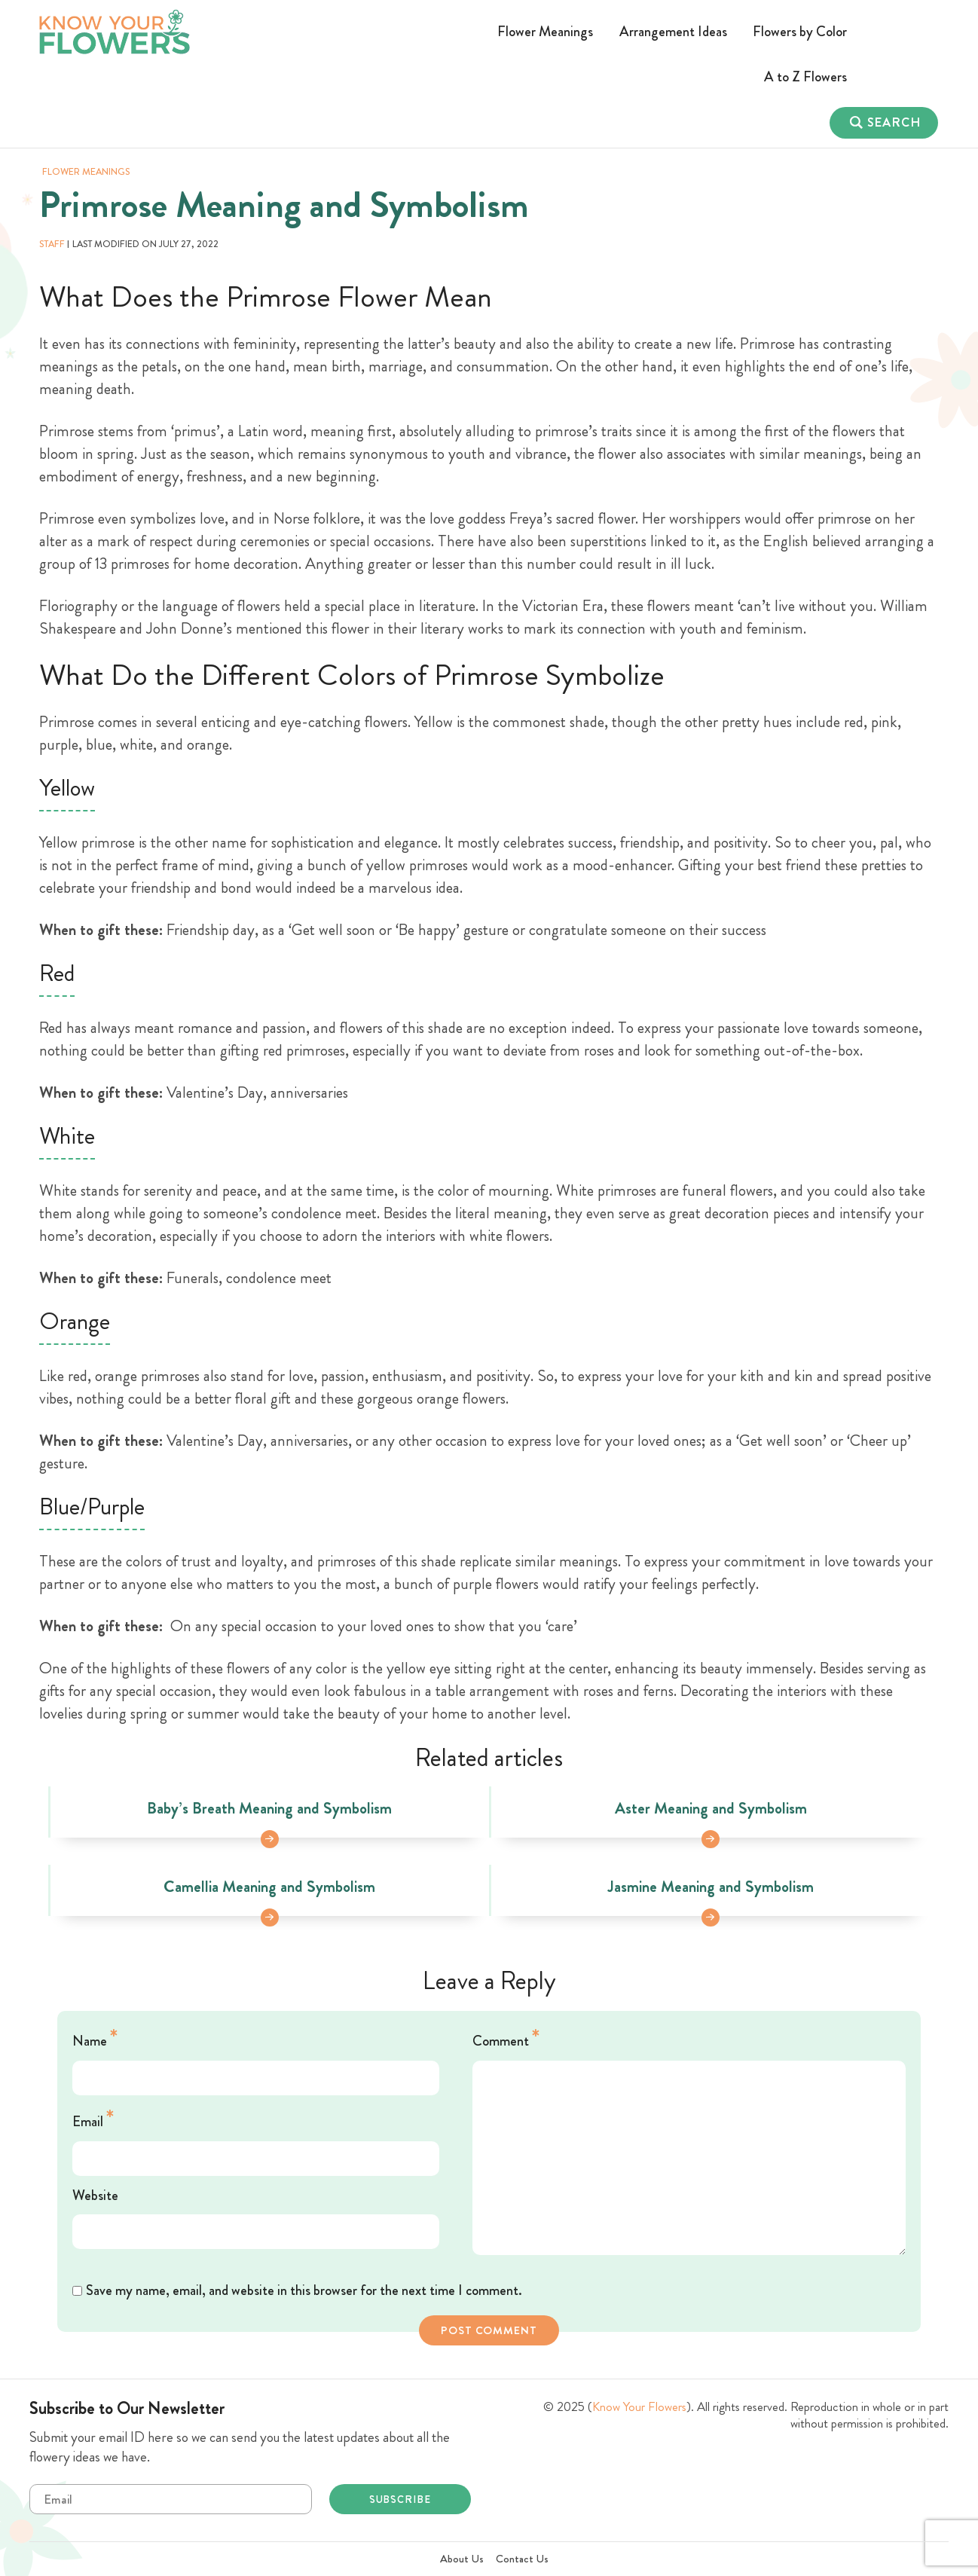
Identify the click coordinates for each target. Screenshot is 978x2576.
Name (95, 2038)
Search (894, 122)
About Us (462, 2559)
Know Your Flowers (639, 2407)
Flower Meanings (545, 31)
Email (93, 2119)
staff (52, 244)
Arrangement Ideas (673, 31)
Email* (170, 2499)
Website (95, 2195)
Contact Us (522, 2559)
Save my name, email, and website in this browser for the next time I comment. (304, 2290)
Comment (505, 2038)
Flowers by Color (800, 31)
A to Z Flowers (805, 76)
